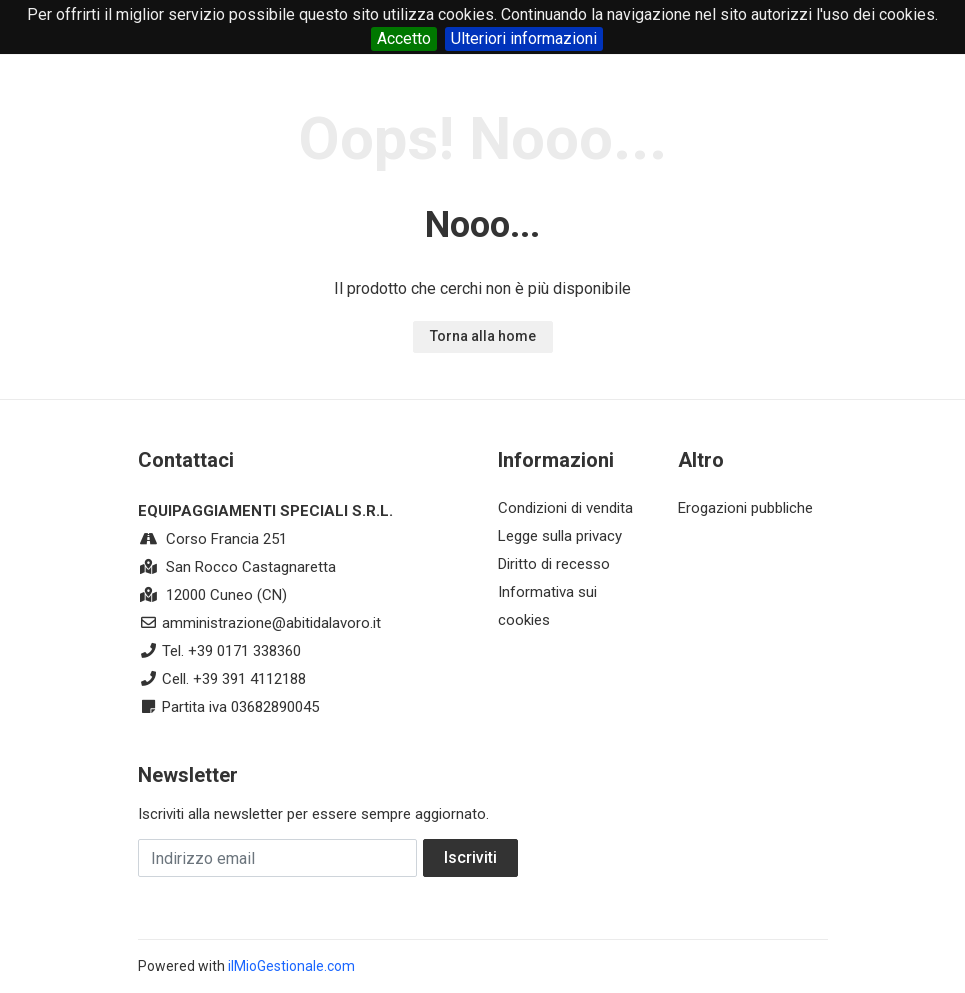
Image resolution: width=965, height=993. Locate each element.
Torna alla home (483, 336)
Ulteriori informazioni (524, 38)
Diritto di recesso (554, 564)
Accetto (404, 38)
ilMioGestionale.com (291, 966)
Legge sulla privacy (560, 536)
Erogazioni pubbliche (745, 508)
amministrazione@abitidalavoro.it (271, 623)
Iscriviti (470, 857)
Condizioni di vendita (565, 508)
